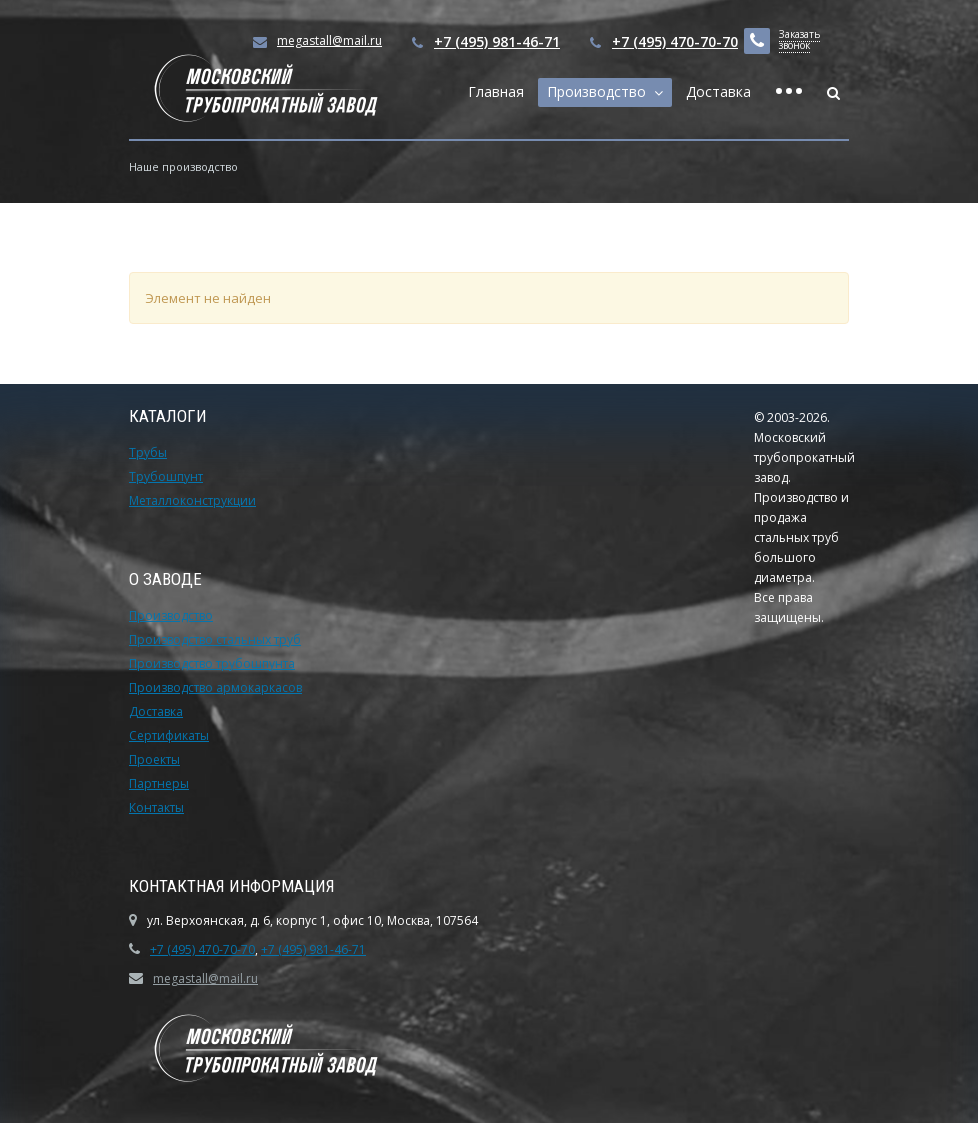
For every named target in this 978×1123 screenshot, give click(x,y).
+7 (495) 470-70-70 (675, 41)
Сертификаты (169, 735)
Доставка (718, 91)
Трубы (148, 452)
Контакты (156, 807)
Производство (600, 91)
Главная (496, 91)
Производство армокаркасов (215, 687)
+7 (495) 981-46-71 (497, 41)
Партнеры (159, 783)
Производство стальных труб (215, 639)
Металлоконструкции (192, 500)
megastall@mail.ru (205, 978)
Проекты (154, 759)
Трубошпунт (166, 476)
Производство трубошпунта (212, 663)
